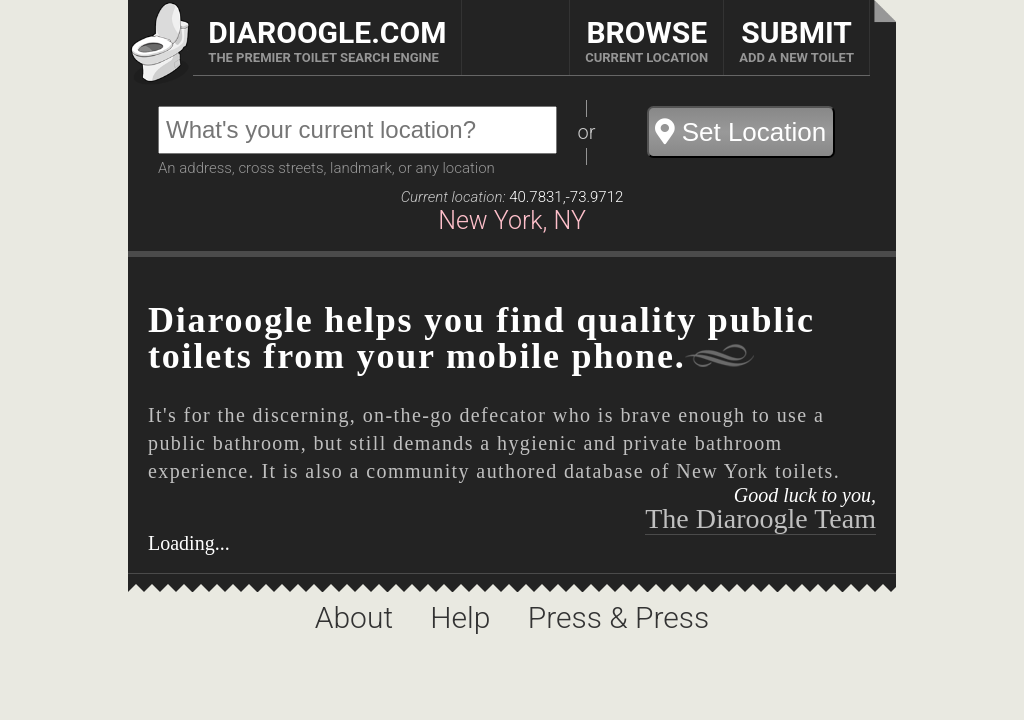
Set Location (740, 132)
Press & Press (619, 617)
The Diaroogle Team (760, 518)
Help (463, 617)
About (358, 617)
